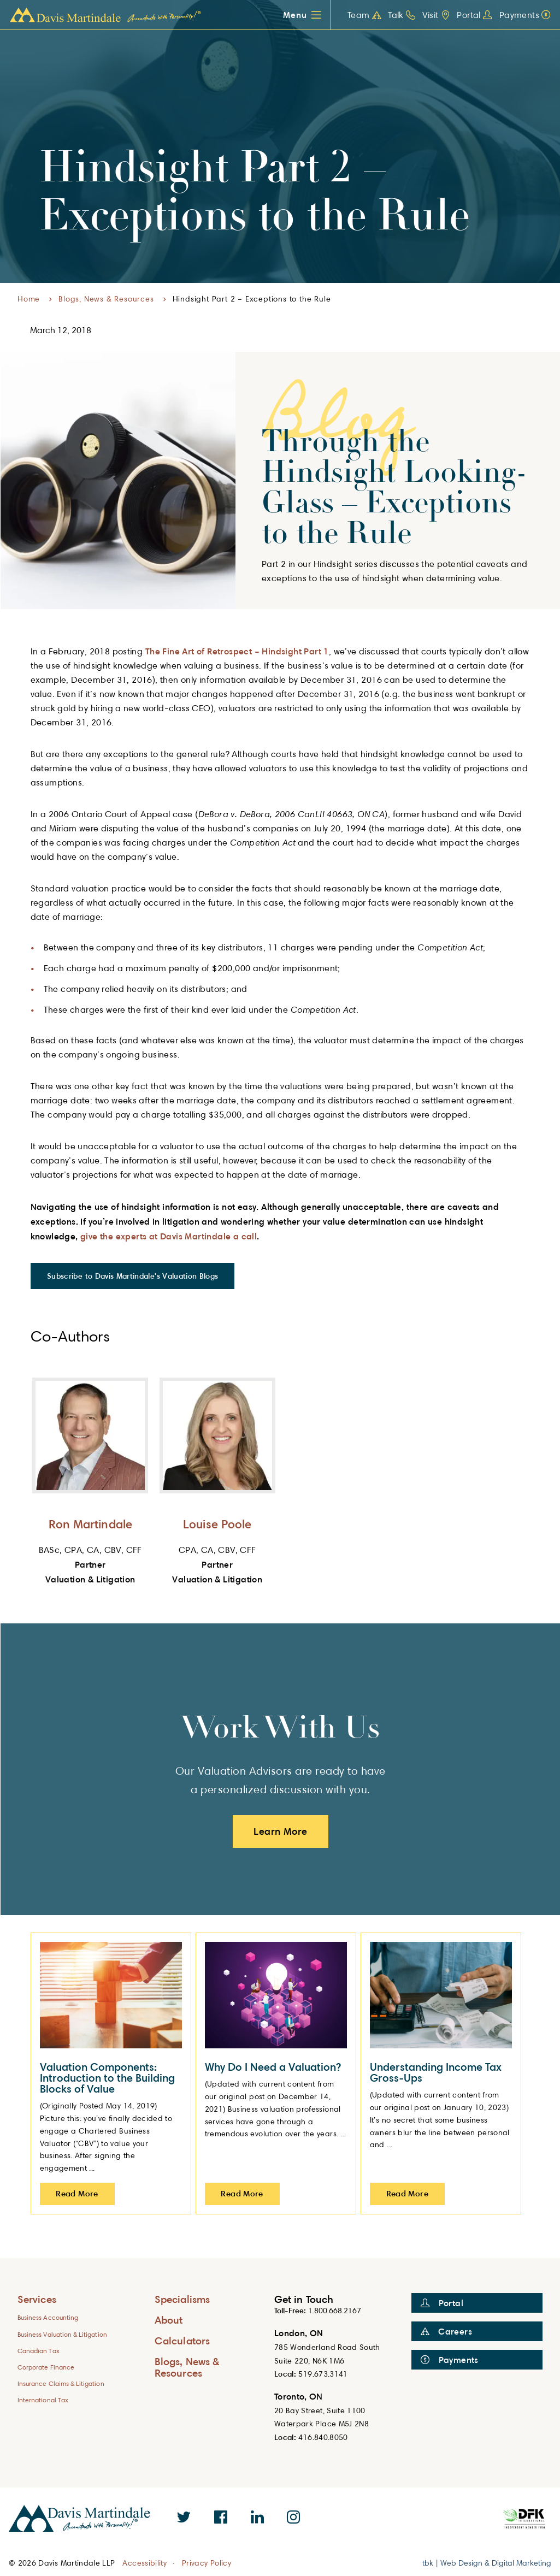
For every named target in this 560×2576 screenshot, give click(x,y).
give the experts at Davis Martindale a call (168, 1236)
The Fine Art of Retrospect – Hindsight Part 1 (237, 651)
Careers (446, 2331)
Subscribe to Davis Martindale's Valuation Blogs (132, 1275)
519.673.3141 (322, 2373)
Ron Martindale (90, 1523)
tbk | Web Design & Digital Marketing (486, 2562)
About (168, 2319)
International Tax (42, 2400)
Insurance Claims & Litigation (60, 2383)
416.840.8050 (322, 2437)
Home (28, 298)
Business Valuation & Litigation (62, 2334)
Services (36, 2299)
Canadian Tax (38, 2351)
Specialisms (182, 2299)
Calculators (182, 2340)
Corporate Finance (45, 2367)
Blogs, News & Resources (106, 298)
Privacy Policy (206, 2563)
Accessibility (144, 2563)
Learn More (281, 1831)
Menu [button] (294, 14)
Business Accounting (47, 2317)
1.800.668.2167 (334, 2310)
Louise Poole (217, 1523)
